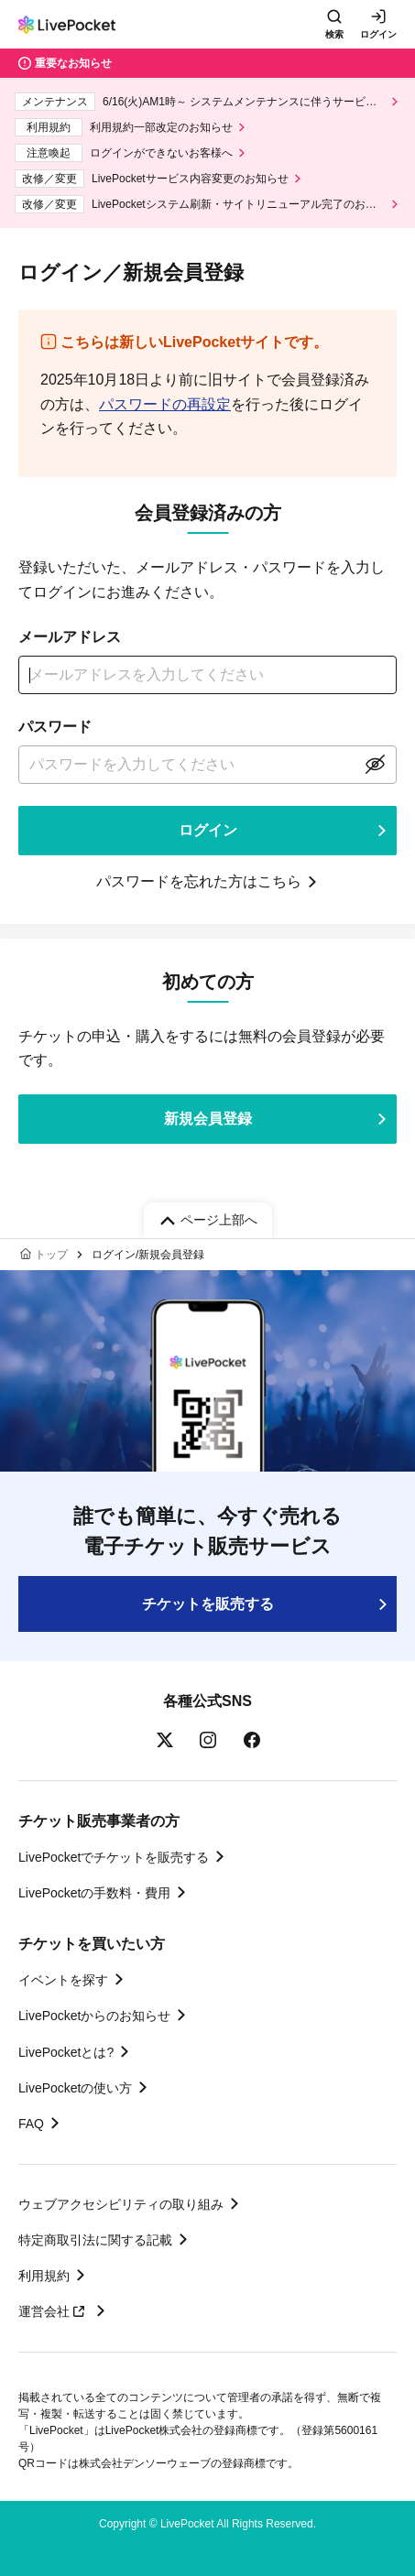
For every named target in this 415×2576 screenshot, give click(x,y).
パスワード (55, 726)
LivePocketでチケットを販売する (113, 1857)
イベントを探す (63, 1980)
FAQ (31, 2123)
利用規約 (44, 2275)
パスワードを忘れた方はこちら (198, 881)
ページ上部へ (218, 1219)
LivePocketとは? (66, 2052)
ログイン (378, 34)
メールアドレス (69, 637)
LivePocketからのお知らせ (94, 2015)
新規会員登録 (208, 1118)
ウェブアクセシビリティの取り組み (121, 2204)
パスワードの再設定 (165, 404)
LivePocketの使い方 (75, 2088)
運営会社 (54, 2311)
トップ (51, 1254)
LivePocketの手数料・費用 (94, 1893)
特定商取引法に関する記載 (95, 2240)
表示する (375, 765)
